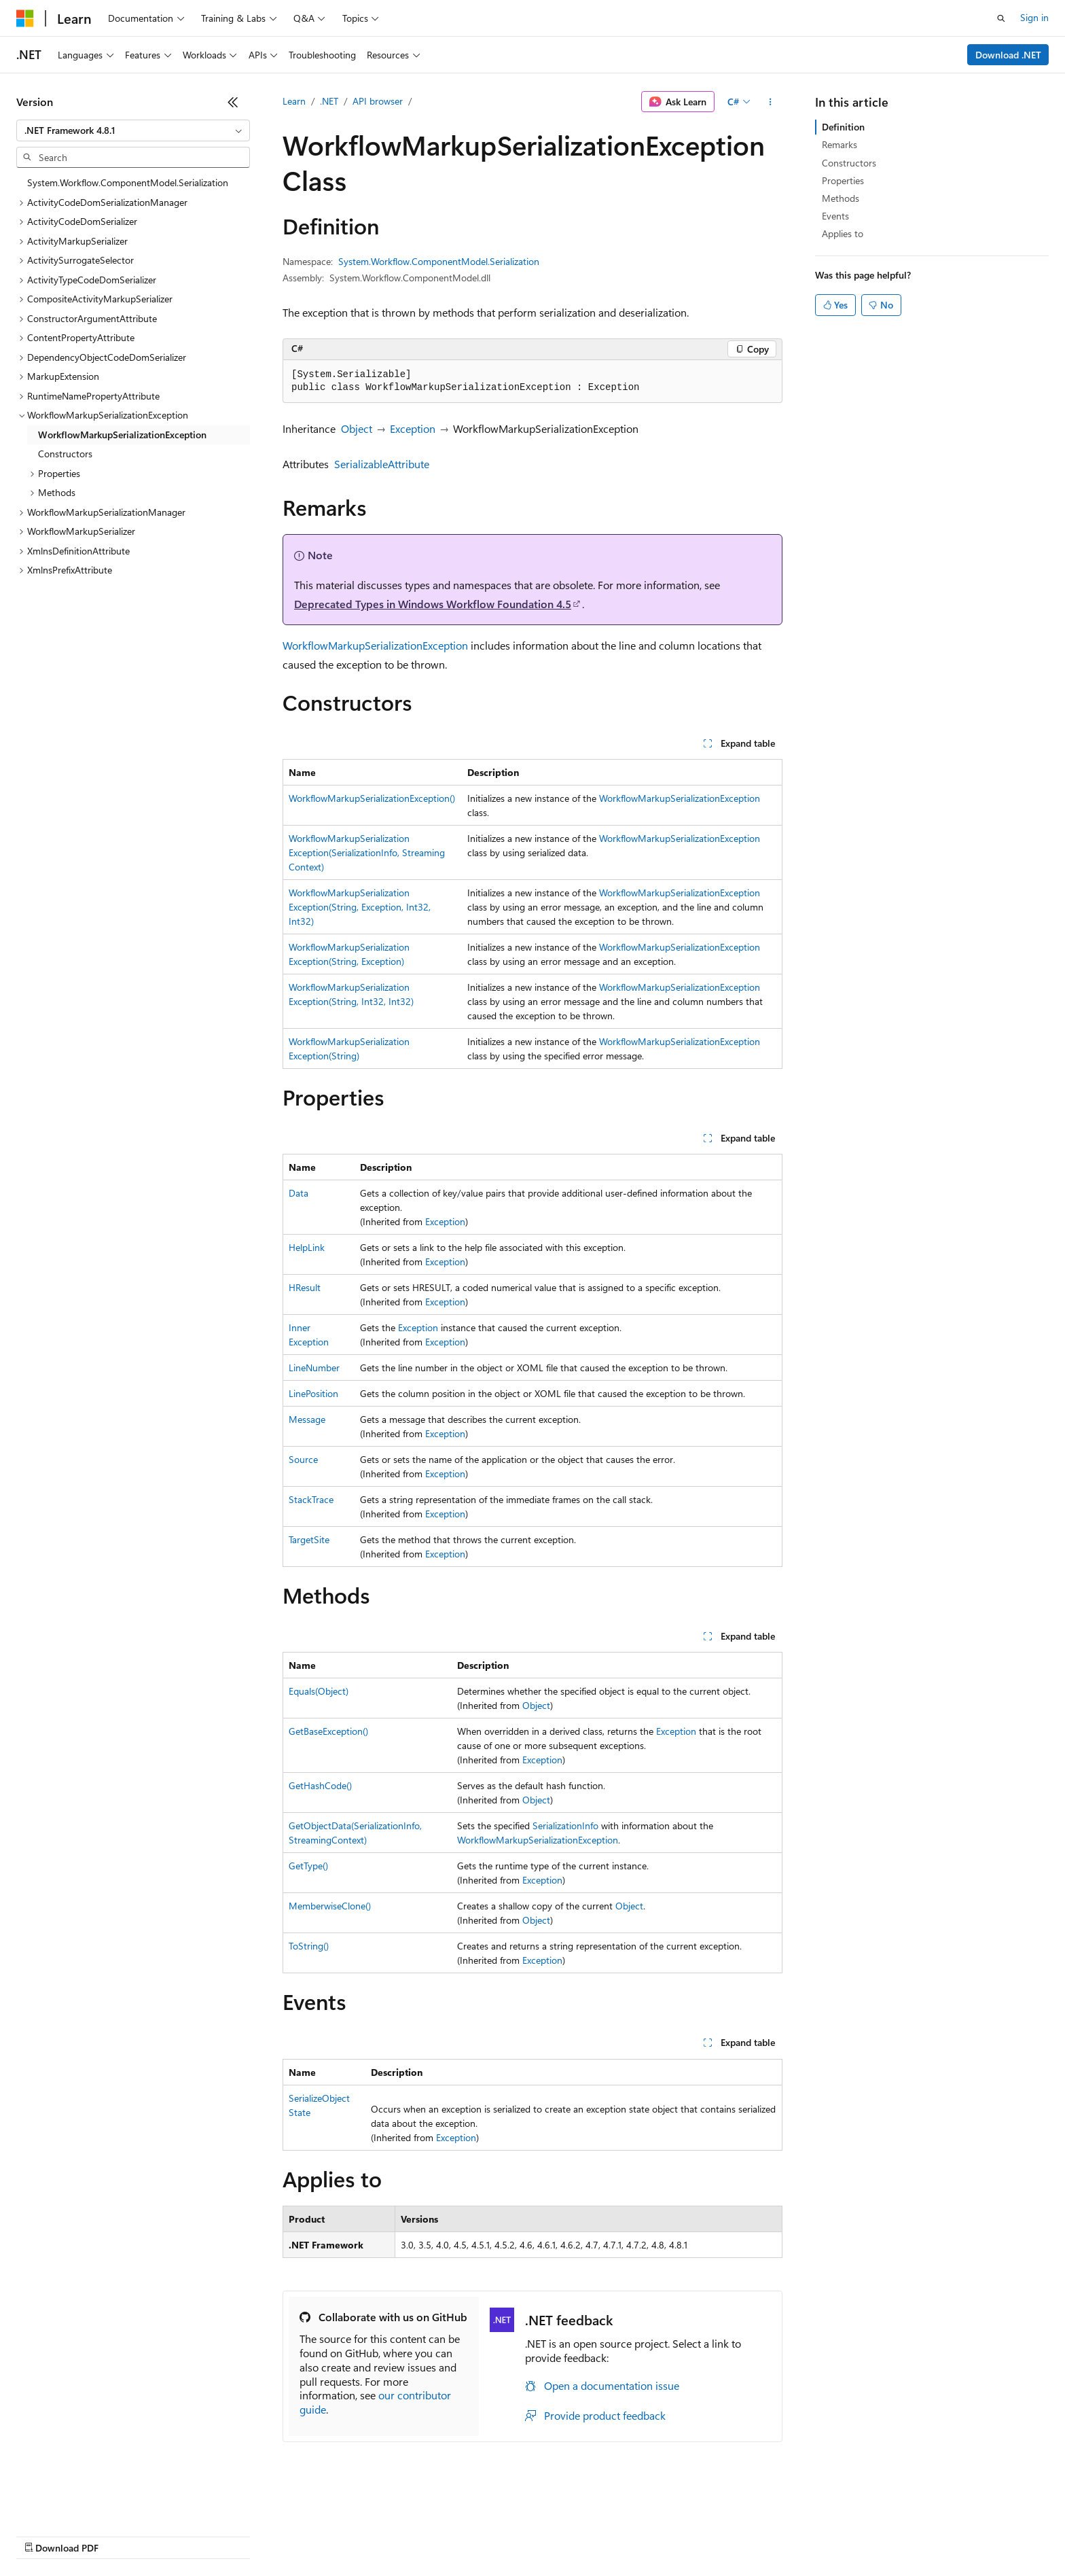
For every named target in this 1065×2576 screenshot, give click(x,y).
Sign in (1034, 17)
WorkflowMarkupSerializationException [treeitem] (122, 434)
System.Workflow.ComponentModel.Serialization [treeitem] (127, 182)
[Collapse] (233, 102)
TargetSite (309, 1539)
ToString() (309, 1945)
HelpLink (307, 1247)
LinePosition (313, 1393)
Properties (843, 180)
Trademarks (563, 2534)
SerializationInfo (565, 1825)
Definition (843, 126)
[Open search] (1001, 18)
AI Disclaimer (43, 2534)
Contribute (243, 2534)
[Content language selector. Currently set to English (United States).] (78, 2502)
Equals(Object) (318, 1690)
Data (298, 1192)
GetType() (308, 1865)
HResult (305, 1287)
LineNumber (314, 1367)
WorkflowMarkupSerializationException (375, 645)
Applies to (842, 233)
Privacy (297, 2534)
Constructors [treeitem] (65, 453)
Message (307, 1419)
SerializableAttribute (381, 464)
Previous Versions (123, 2534)
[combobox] (133, 130)
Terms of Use (496, 2534)
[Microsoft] (25, 18)
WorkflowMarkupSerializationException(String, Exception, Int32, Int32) (360, 907)
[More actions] (770, 102)
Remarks (839, 144)
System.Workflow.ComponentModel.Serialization (438, 261)
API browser (378, 100)
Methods (840, 198)
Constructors (849, 162)
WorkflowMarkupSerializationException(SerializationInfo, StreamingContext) (367, 852)
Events (835, 215)
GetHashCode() (320, 1785)
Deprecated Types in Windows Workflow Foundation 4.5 (432, 604)
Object (356, 428)
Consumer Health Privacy (390, 2534)
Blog (185, 2534)
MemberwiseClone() (330, 1905)
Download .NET (1008, 54)
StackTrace (311, 1499)
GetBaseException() (328, 1731)
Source (303, 1459)
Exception (412, 428)
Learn (294, 100)
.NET (329, 100)
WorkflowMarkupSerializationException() (372, 798)
